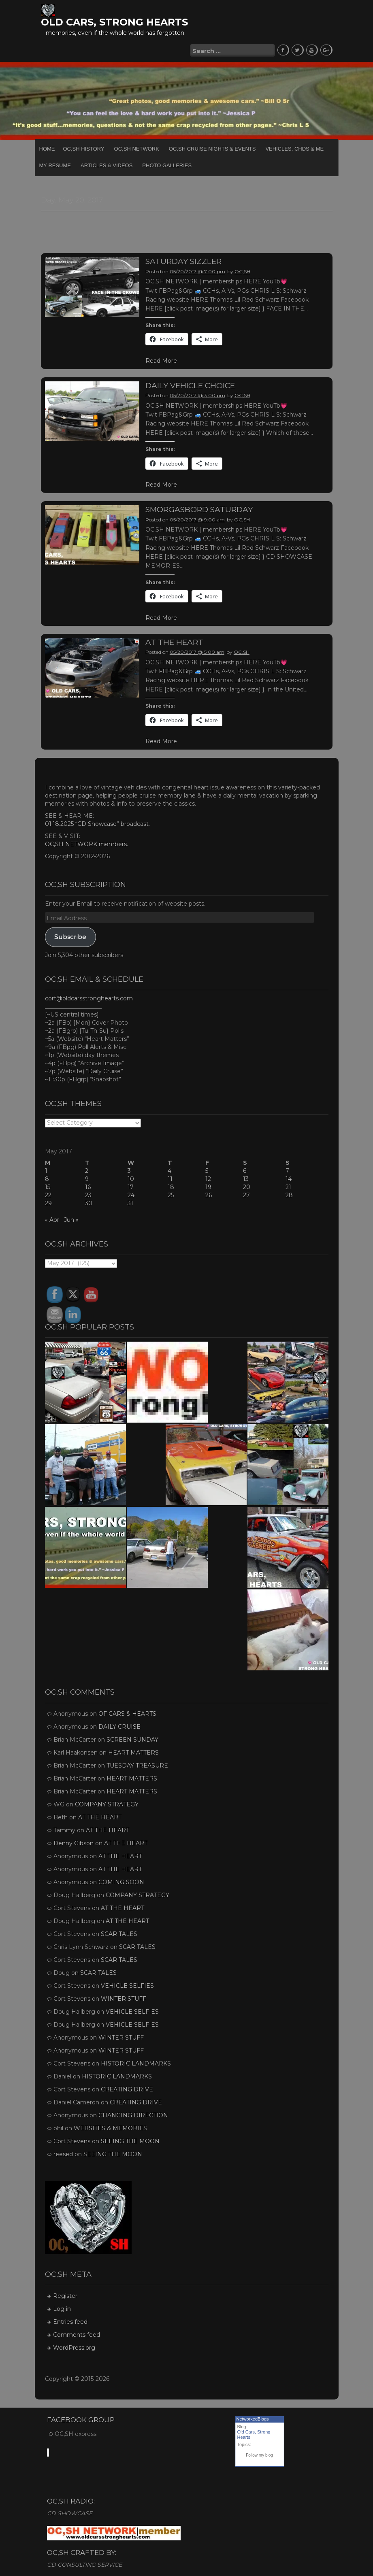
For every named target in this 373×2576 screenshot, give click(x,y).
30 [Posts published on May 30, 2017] (88, 1202)
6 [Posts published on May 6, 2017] (244, 1169)
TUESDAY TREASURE (137, 1764)
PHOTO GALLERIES (167, 164)
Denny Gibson (73, 1842)
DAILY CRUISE (119, 1725)
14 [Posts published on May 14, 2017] (289, 1177)
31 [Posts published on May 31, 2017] (130, 1202)
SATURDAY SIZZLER (183, 260)
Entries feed (70, 2320)
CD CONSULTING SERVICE (84, 2563)
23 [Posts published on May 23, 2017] (88, 1194)
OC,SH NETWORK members (86, 843)
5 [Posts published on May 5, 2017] (206, 1169)
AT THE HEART (174, 640)
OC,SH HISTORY (83, 148)
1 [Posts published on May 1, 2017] (46, 1169)
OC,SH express (75, 2432)
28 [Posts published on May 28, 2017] (289, 1194)
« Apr (52, 1218)
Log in (62, 2307)
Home (47, 148)
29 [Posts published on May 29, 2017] (48, 1202)
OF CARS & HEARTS (127, 1712)
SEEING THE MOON (130, 2140)
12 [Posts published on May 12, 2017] (208, 1177)
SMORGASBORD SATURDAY (199, 508)
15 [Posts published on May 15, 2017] (47, 1185)
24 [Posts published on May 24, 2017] (131, 1194)
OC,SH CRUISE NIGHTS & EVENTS (212, 148)
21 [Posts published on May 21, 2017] (288, 1185)
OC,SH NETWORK (136, 148)
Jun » (71, 1218)
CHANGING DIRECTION (133, 2114)
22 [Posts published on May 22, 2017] (48, 1194)
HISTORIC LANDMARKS (136, 2062)
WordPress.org (74, 2346)
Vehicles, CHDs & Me (294, 148)
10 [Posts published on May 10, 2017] (131, 1177)
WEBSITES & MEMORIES (110, 2127)
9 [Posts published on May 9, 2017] (87, 1177)
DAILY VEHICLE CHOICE (190, 384)
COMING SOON (121, 1881)
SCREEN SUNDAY (132, 1738)
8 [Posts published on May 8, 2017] (47, 1177)
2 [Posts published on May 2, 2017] (86, 1169)
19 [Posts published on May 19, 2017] (208, 1185)
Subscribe (70, 935)
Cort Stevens (71, 2140)
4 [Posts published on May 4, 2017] (169, 1169)
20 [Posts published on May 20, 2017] (246, 1185)
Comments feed (76, 2333)
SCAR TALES (119, 1932)
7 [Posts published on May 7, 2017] (287, 1169)
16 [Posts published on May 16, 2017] (88, 1185)
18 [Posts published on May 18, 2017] (171, 1185)
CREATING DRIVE (127, 2088)
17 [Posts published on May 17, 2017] (131, 1185)
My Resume (55, 164)
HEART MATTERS (133, 1751)
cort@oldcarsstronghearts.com (89, 997)
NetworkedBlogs (253, 2417)
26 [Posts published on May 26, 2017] (208, 1194)
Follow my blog (259, 2454)
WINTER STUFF (123, 1997)
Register (65, 2294)
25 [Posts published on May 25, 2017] (171, 1194)
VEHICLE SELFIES (127, 1984)
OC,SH (242, 270)
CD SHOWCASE (69, 2511)
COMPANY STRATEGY (107, 1803)
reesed (63, 2153)
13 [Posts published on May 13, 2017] (246, 1177)
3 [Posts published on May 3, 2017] (129, 1169)
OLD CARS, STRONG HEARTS (114, 22)
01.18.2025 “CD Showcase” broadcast (97, 822)
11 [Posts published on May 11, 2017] (170, 1177)
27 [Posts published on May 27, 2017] (246, 1194)
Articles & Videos (106, 164)
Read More (161, 359)
